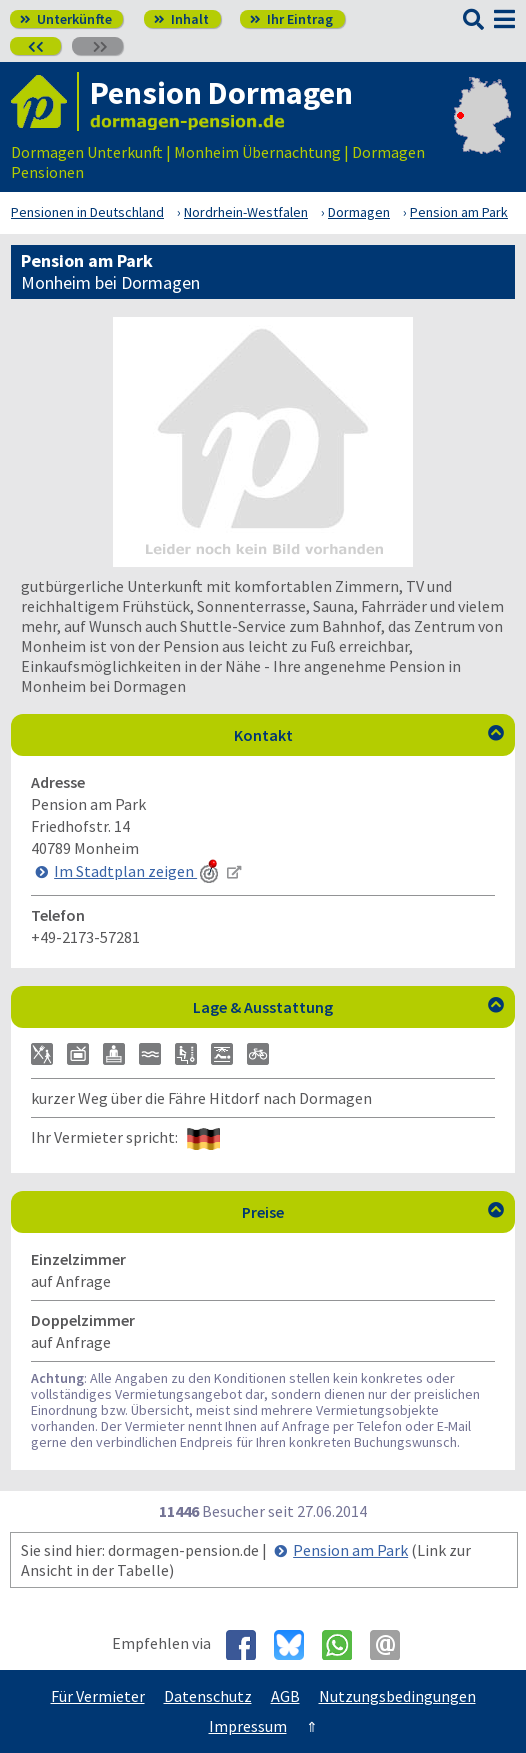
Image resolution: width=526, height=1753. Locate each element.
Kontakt (369, 735)
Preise (373, 1212)
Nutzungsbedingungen (397, 1696)
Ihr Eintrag (291, 19)
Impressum (248, 1726)
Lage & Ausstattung (348, 1007)
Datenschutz (208, 1696)
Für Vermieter (98, 1696)
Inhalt (181, 19)
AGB (285, 1696)
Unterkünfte (66, 19)
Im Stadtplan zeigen (138, 871)
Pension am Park (350, 1550)
